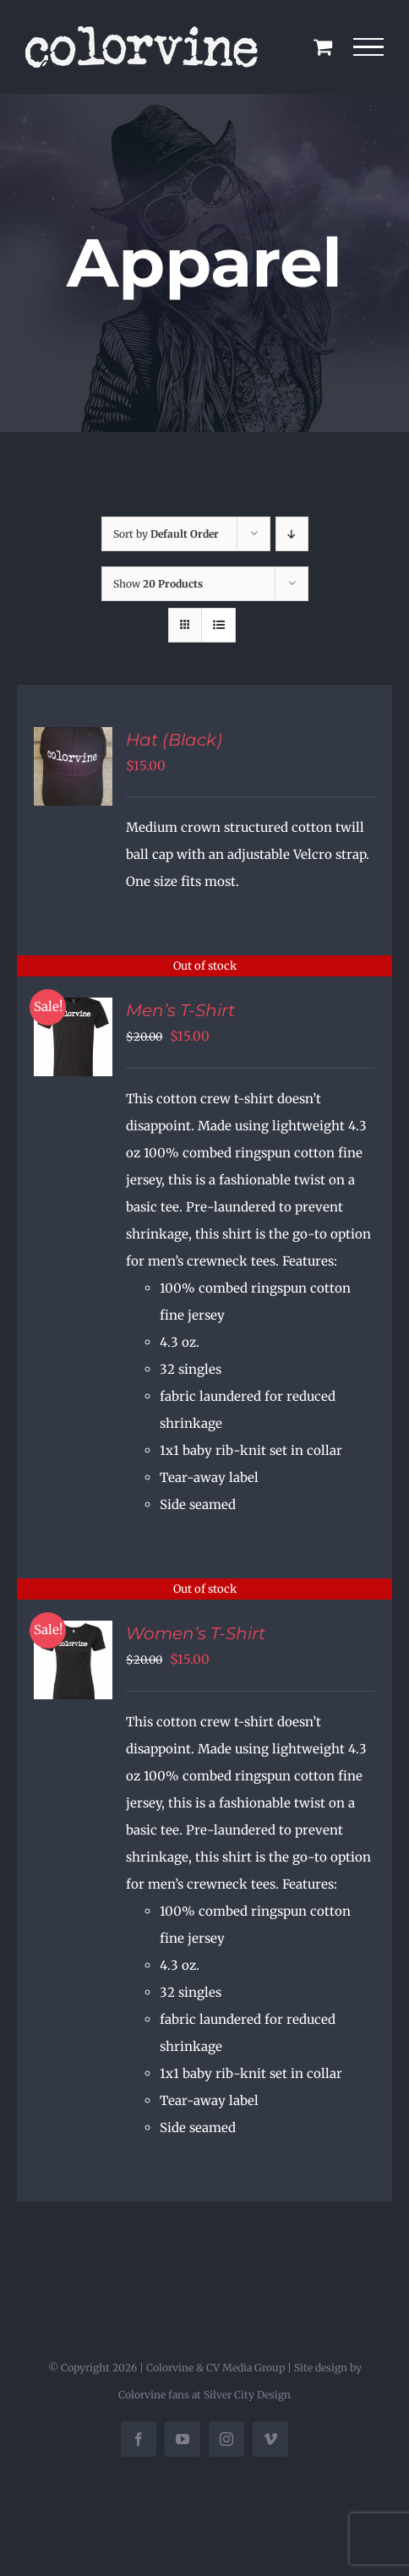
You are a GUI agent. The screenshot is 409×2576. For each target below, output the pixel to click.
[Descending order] (291, 534)
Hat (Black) (174, 740)
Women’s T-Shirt (195, 1633)
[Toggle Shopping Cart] (323, 46)
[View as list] (218, 625)
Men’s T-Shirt (180, 1010)
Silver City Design (247, 2394)
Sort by (166, 534)
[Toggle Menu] (369, 47)
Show (158, 583)
